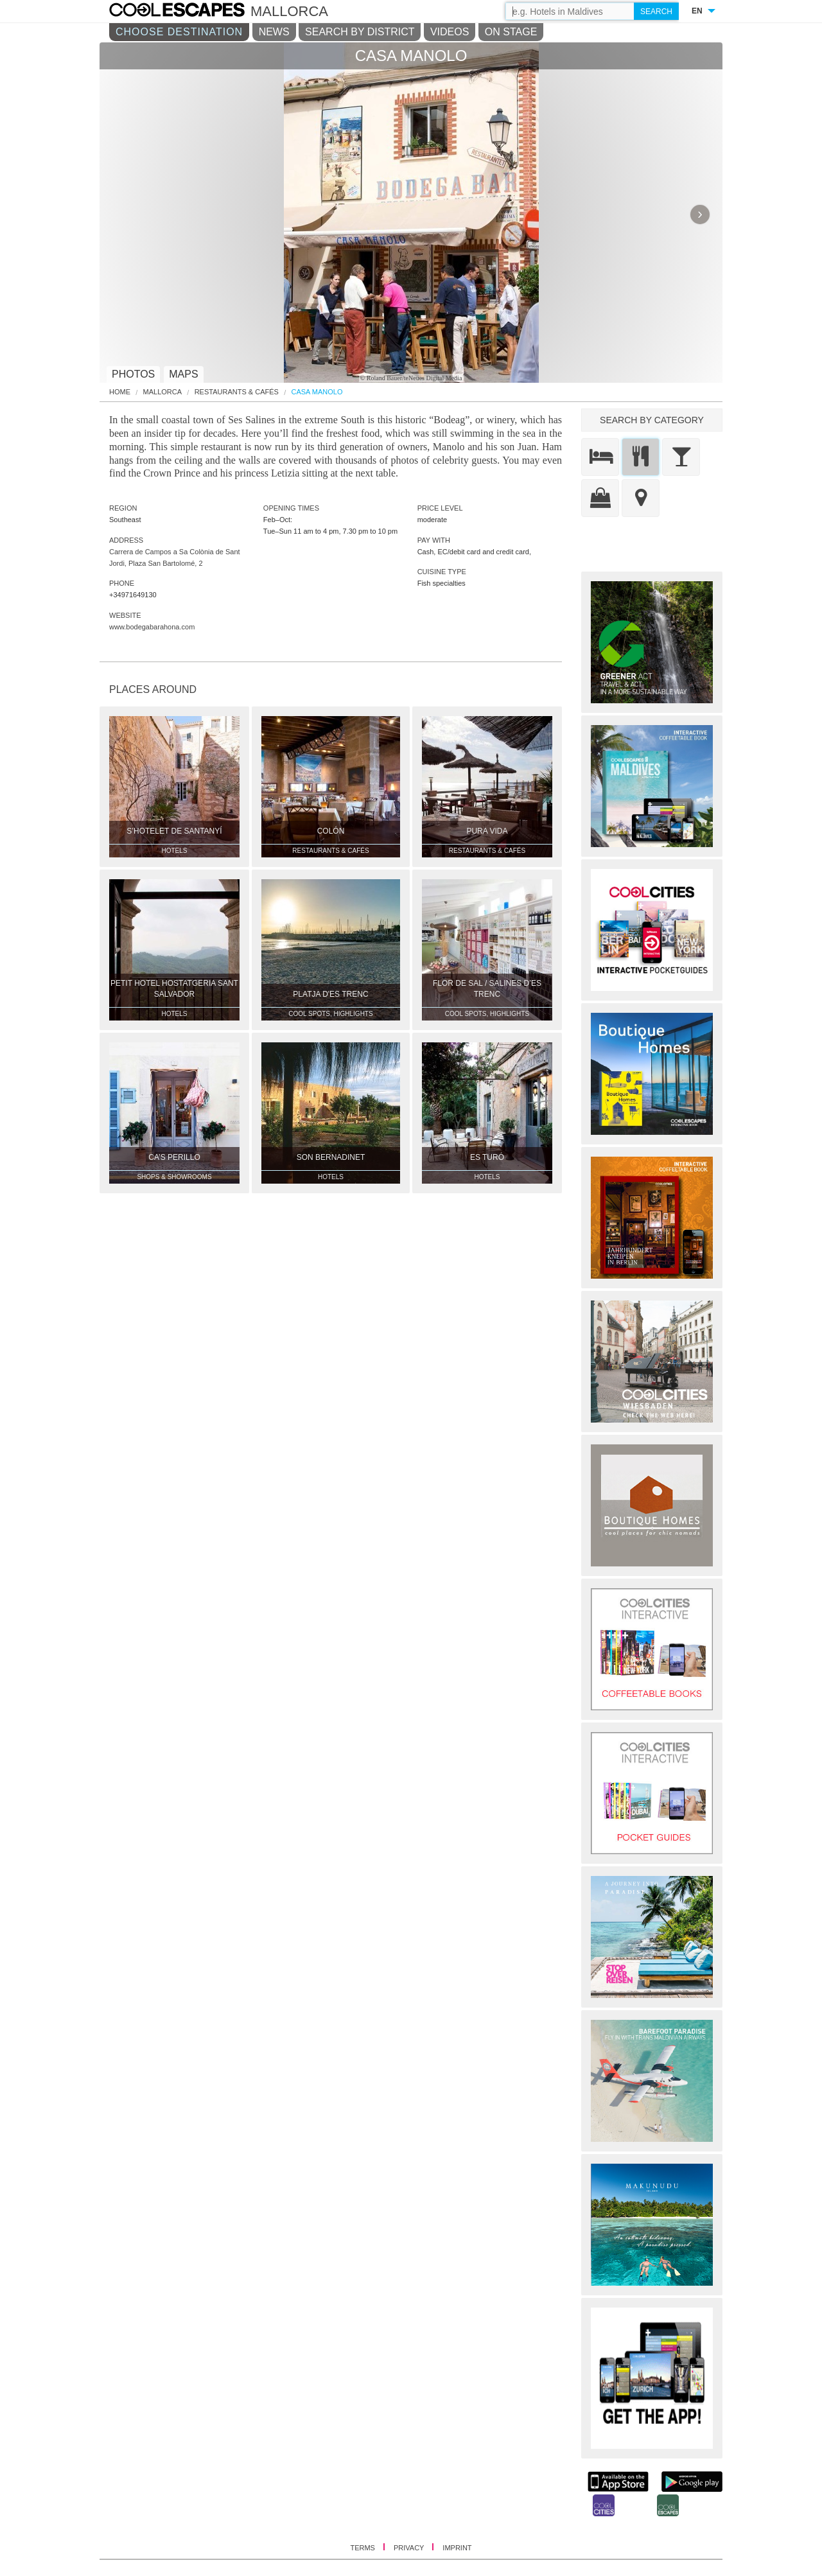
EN (697, 10)
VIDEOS (449, 31)
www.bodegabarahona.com (152, 627)
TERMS (363, 2548)
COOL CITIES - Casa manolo (189, 12)
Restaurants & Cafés (237, 392)
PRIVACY (410, 2548)
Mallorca (162, 392)
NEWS (274, 31)
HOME (119, 392)
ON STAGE (511, 31)
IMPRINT (456, 2548)
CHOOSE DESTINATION (179, 31)
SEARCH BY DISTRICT (359, 31)
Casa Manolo (316, 392)
